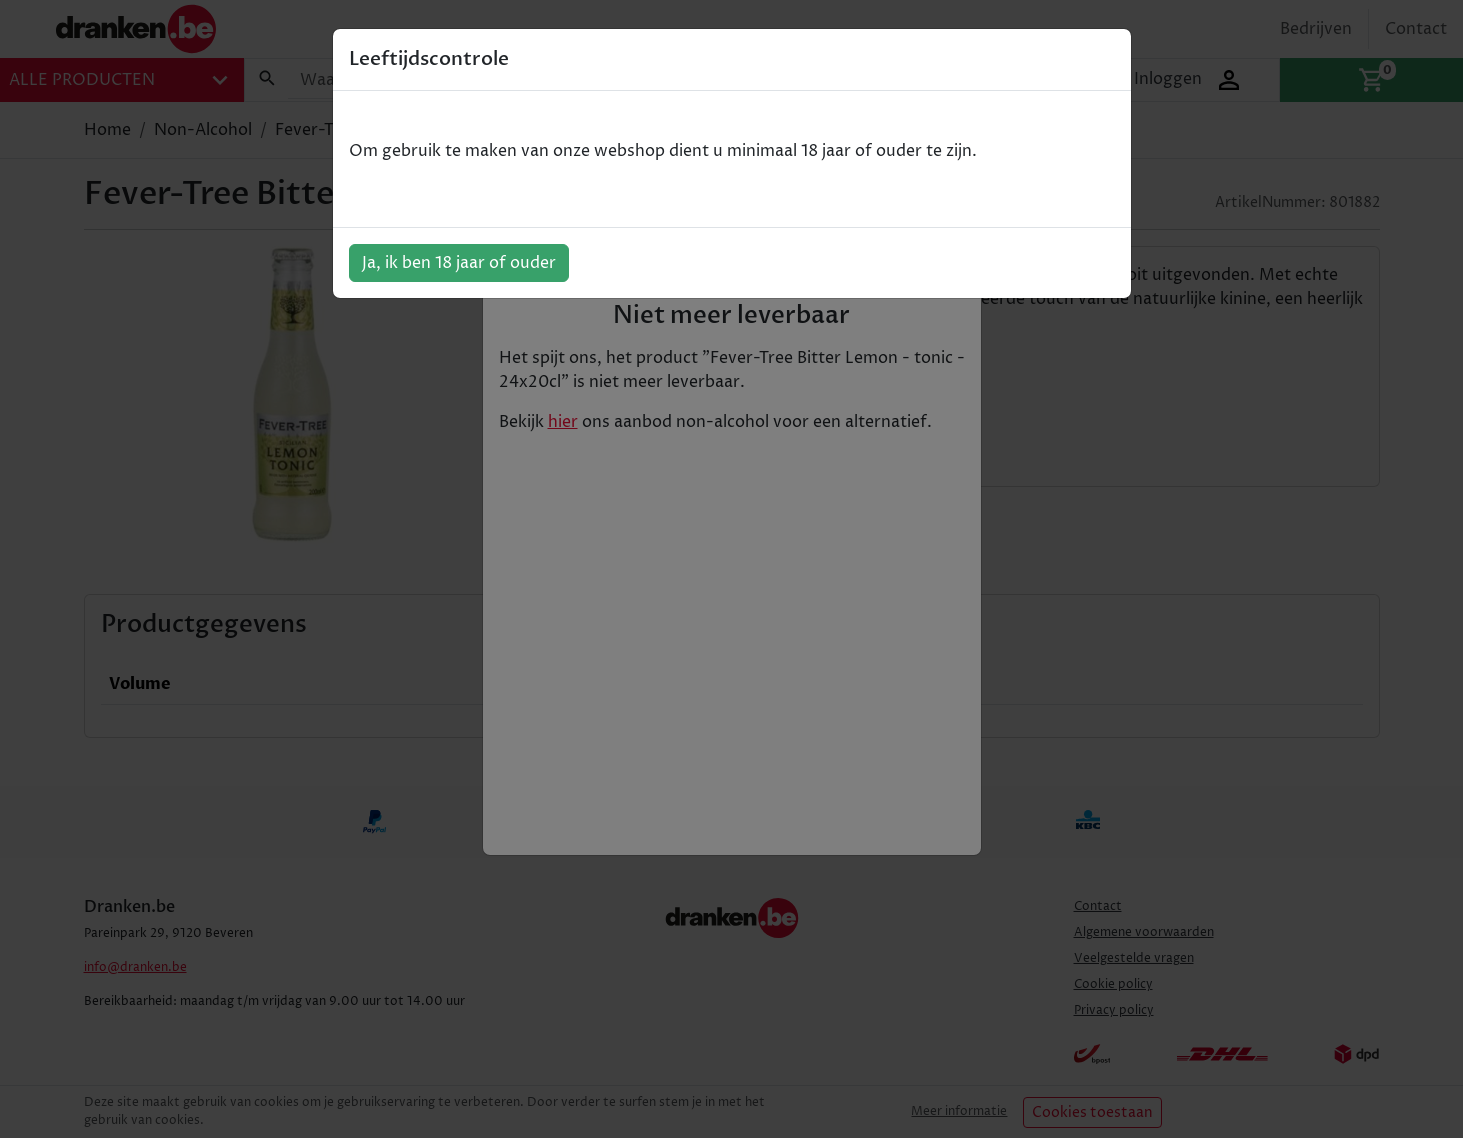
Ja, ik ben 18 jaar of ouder (459, 263)
